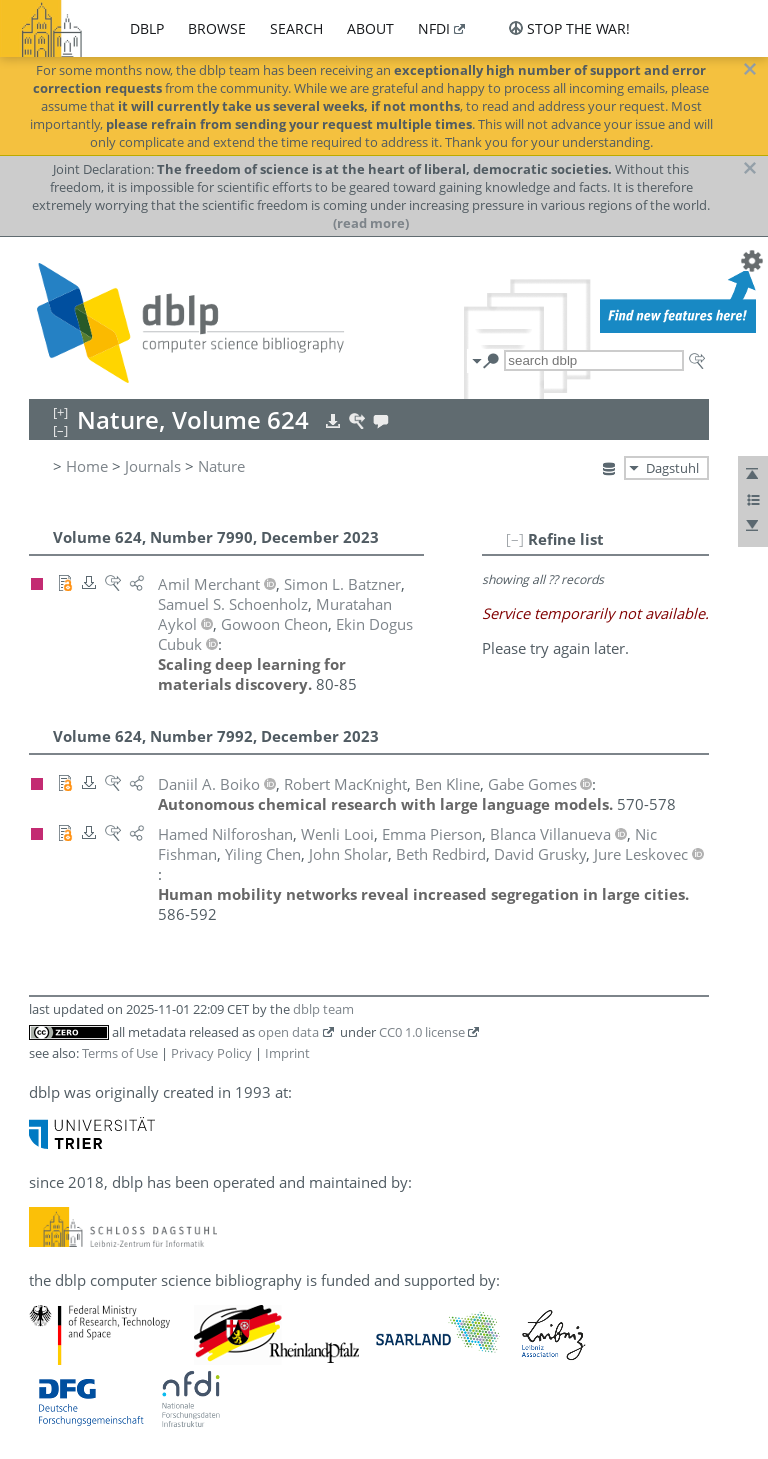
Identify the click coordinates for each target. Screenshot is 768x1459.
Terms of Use (120, 1053)
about (370, 28)
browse (217, 28)
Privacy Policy (211, 1053)
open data (288, 1032)
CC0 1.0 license (422, 1032)
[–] (515, 539)
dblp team (323, 1009)
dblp (147, 28)
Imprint (287, 1053)
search (296, 28)
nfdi (434, 28)
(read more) (371, 223)
